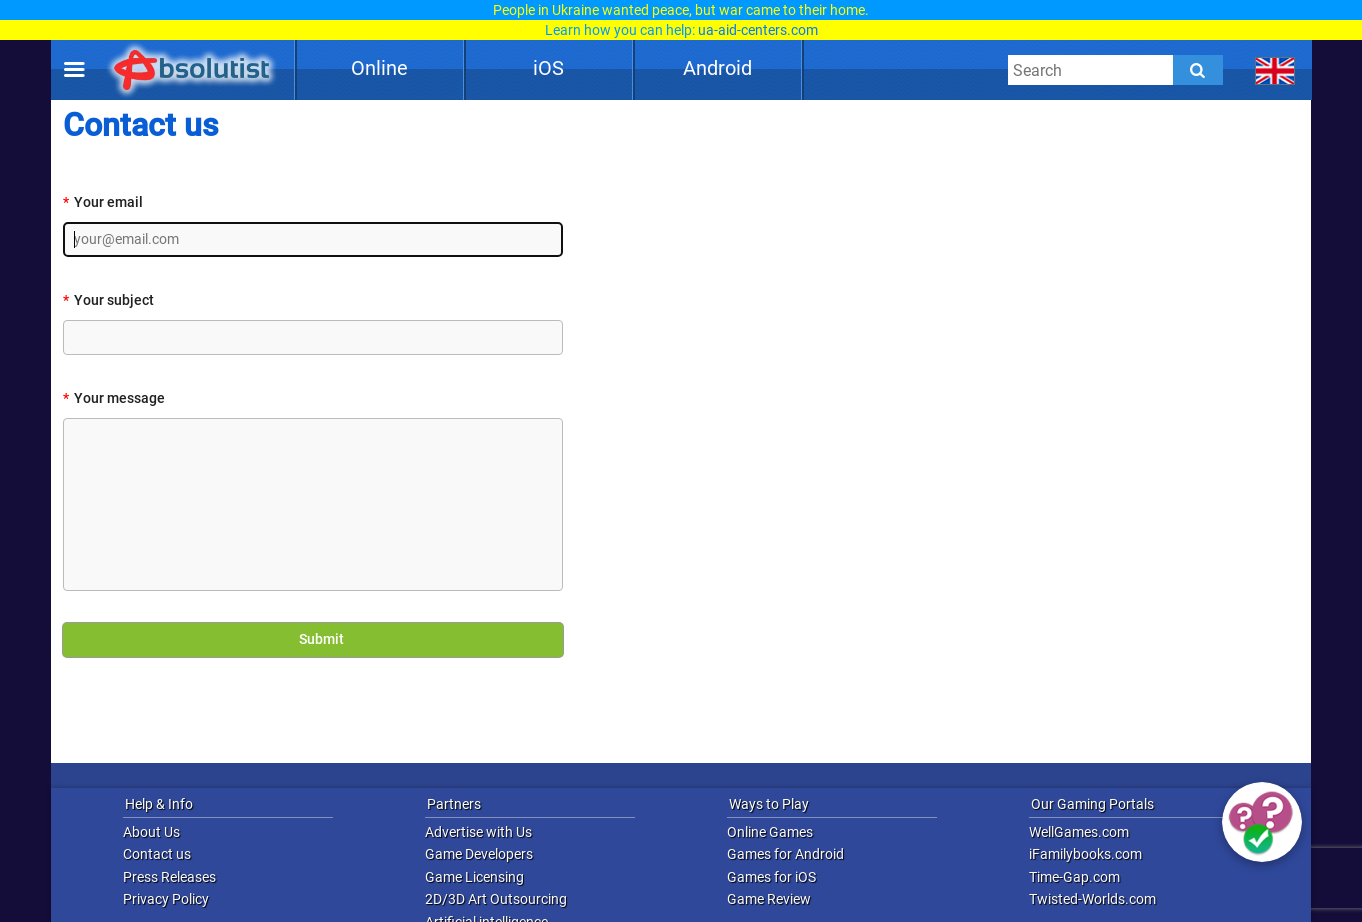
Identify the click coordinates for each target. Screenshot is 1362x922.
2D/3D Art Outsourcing (496, 899)
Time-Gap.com (1074, 877)
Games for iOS (771, 877)
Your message (114, 398)
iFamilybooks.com (1085, 854)
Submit (312, 639)
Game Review (769, 899)
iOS (548, 68)
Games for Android (785, 854)
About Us (151, 832)
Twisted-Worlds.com (1092, 899)
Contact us (157, 854)
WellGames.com (1079, 832)
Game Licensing (474, 877)
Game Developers (479, 854)
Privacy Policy (166, 899)
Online (379, 68)
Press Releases (169, 877)
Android (717, 68)
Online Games (770, 832)
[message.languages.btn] (1275, 70)
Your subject (108, 300)
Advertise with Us (478, 832)
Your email (103, 202)
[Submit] (1198, 70)
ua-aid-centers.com (758, 30)
